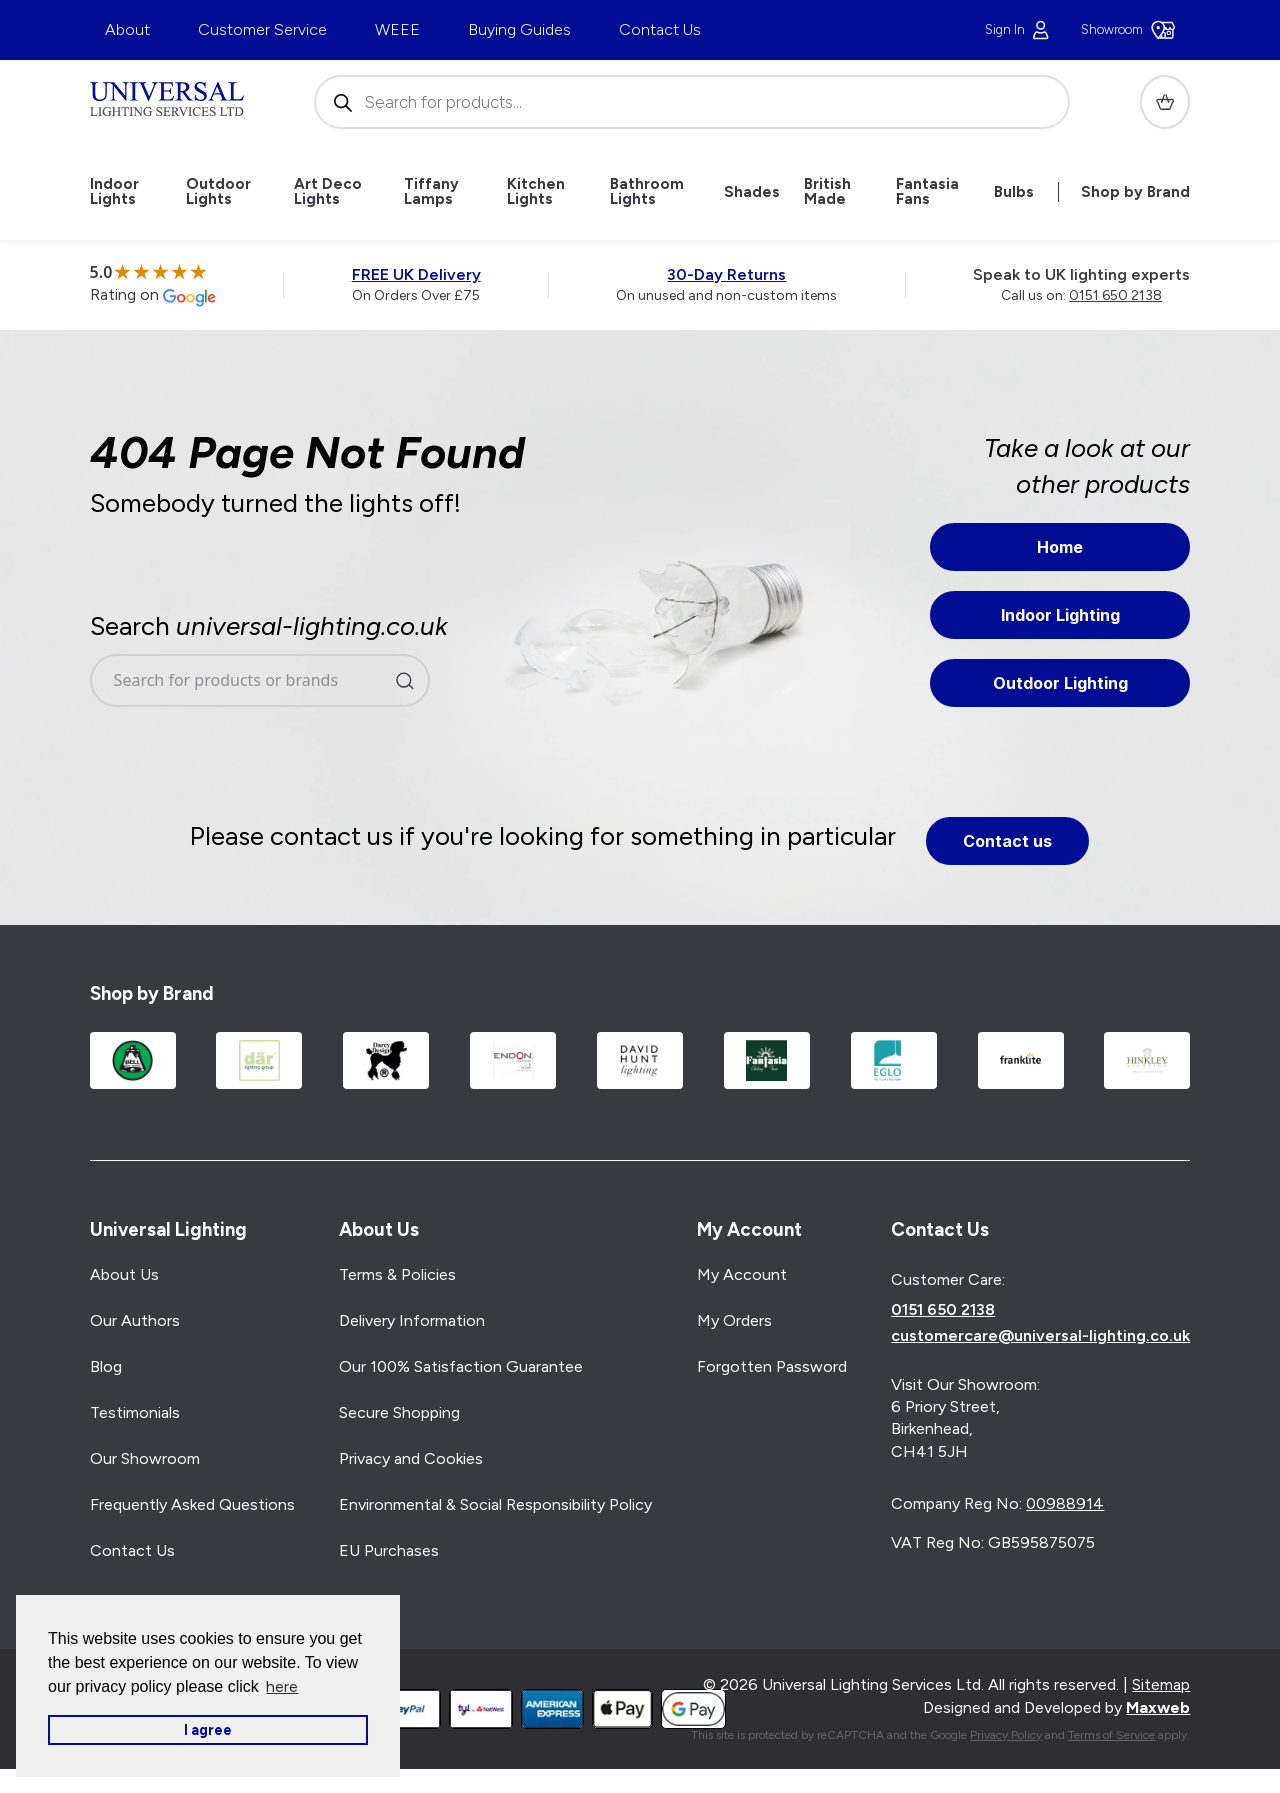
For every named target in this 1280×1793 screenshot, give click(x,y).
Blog (106, 1366)
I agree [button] (208, 1730)
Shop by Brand (1135, 192)
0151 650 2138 (1115, 295)
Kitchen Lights (536, 192)
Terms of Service (1111, 1735)
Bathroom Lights (647, 192)
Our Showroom (145, 1458)
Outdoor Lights (218, 192)
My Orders (734, 1320)
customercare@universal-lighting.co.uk (1040, 1336)
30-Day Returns (726, 274)
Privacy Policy (1006, 1735)
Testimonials (135, 1412)
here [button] (282, 1686)
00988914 (1065, 1503)
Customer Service (262, 29)
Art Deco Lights (328, 192)
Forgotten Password (772, 1366)
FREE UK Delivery (416, 274)
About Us (124, 1274)
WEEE (397, 29)
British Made (827, 192)
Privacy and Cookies (411, 1458)
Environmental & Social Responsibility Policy (495, 1504)
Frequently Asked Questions (192, 1504)
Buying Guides (519, 29)
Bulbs (1014, 192)
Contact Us (660, 29)
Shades (752, 192)
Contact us (1007, 841)
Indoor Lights (114, 192)
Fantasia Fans (927, 192)
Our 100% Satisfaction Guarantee (461, 1366)
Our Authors (135, 1320)
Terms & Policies (397, 1274)
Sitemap (1161, 1684)
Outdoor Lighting (1060, 683)
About (127, 29)
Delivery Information (412, 1320)
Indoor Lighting (1060, 615)
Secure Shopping (399, 1412)
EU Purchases (389, 1550)
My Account (742, 1274)
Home (1060, 547)
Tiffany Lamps (431, 192)
